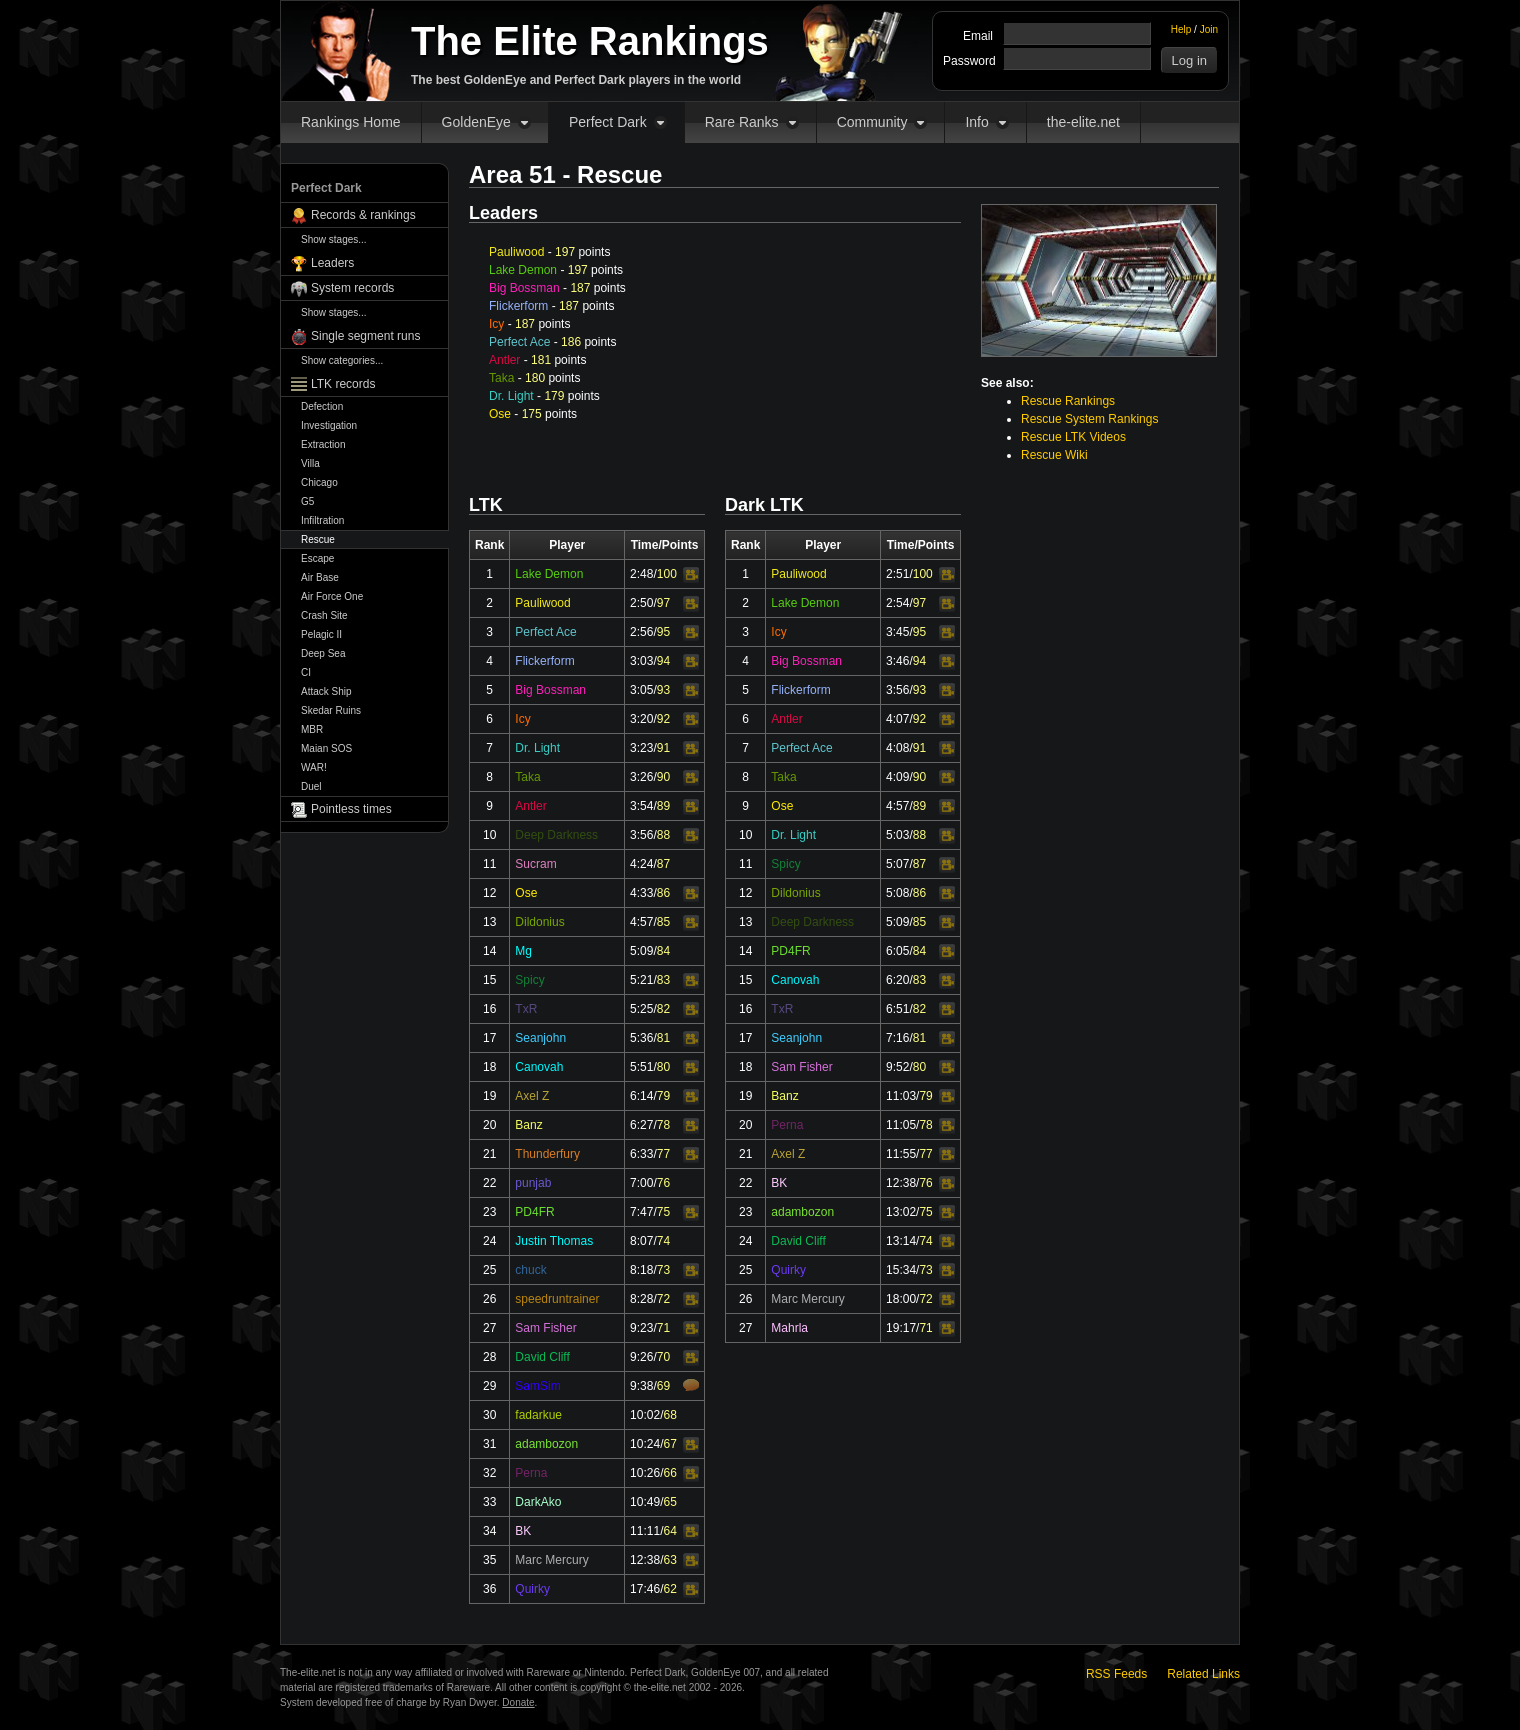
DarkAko (538, 1502)
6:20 (897, 980)
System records (352, 288)
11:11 (645, 1531)
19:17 (901, 1328)
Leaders (332, 263)
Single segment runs (365, 336)
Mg (523, 951)
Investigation (329, 425)
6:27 (641, 1125)
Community (872, 122)
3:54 (641, 806)
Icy (496, 324)
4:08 (897, 748)
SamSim (537, 1386)
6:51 (897, 1009)
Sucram (535, 864)
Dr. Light (511, 396)
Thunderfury (547, 1154)
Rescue (318, 539)
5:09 (641, 951)
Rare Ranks (742, 122)
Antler (504, 360)
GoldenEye (476, 122)
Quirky (532, 1589)
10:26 (645, 1473)
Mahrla (789, 1328)
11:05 (901, 1125)
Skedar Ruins (331, 710)
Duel (311, 786)
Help (1181, 29)
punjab (533, 1183)
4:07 (897, 719)
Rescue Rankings (1068, 401)
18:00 (901, 1299)
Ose (500, 414)
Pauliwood (516, 252)
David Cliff (542, 1357)
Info (976, 122)
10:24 (645, 1444)
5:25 (641, 1009)
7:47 (641, 1212)
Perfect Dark (608, 122)
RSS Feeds (1116, 1674)
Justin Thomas (554, 1241)
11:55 (901, 1154)
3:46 (897, 661)
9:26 (641, 1357)
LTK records (343, 384)
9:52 (897, 1067)
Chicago (319, 482)
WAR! (314, 767)
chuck (530, 1270)
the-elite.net (1083, 122)
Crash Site (324, 615)
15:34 (901, 1270)
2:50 (641, 603)
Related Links (1203, 1674)
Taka (501, 378)
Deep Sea (323, 653)
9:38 (641, 1386)
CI (306, 672)
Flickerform (518, 306)
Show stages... (334, 239)
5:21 (641, 980)
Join (1209, 29)
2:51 (897, 574)
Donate (518, 1702)
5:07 (897, 864)
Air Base (320, 577)
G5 (307, 501)
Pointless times (351, 809)
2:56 (641, 632)
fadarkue (538, 1415)
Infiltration (322, 520)
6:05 (897, 951)
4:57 (641, 922)
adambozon (546, 1444)
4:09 (897, 777)
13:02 (901, 1212)
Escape (317, 558)
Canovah (539, 1067)
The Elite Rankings (590, 41)
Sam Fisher (545, 1328)
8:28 (641, 1299)
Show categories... (342, 360)
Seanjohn (540, 1038)
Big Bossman (524, 288)
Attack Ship (326, 691)
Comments (691, 1385)
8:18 (641, 1270)
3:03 (641, 661)
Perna (531, 1473)
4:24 (641, 864)
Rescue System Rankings (1089, 419)
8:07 (641, 1241)
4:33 (641, 893)
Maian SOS (326, 748)
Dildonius (539, 922)
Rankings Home (351, 122)
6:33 (641, 1154)
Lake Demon (523, 270)
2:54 (897, 603)
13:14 (901, 1241)
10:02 (645, 1415)
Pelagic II (321, 634)
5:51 (641, 1067)
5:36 (641, 1038)
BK (523, 1531)
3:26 (641, 777)
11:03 (901, 1096)
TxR (526, 1009)
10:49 (645, 1502)
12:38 (645, 1560)
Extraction (323, 444)
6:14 (641, 1096)
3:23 (641, 748)
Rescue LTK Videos (1073, 437)
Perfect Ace (519, 342)
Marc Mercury (551, 1560)
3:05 (641, 690)
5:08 (897, 893)
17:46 (645, 1589)
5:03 (897, 835)
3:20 (641, 719)
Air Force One (332, 596)
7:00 (641, 1183)
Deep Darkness (556, 835)
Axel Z (532, 1096)
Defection (322, 406)
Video (691, 575)
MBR (312, 729)
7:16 (897, 1038)
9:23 (641, 1328)
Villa (310, 463)
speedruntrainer (557, 1299)
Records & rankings (363, 215)
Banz (528, 1125)
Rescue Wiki (1054, 455)
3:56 (641, 835)
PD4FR (534, 1212)
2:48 (641, 574)
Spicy (529, 980)
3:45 (897, 632)
